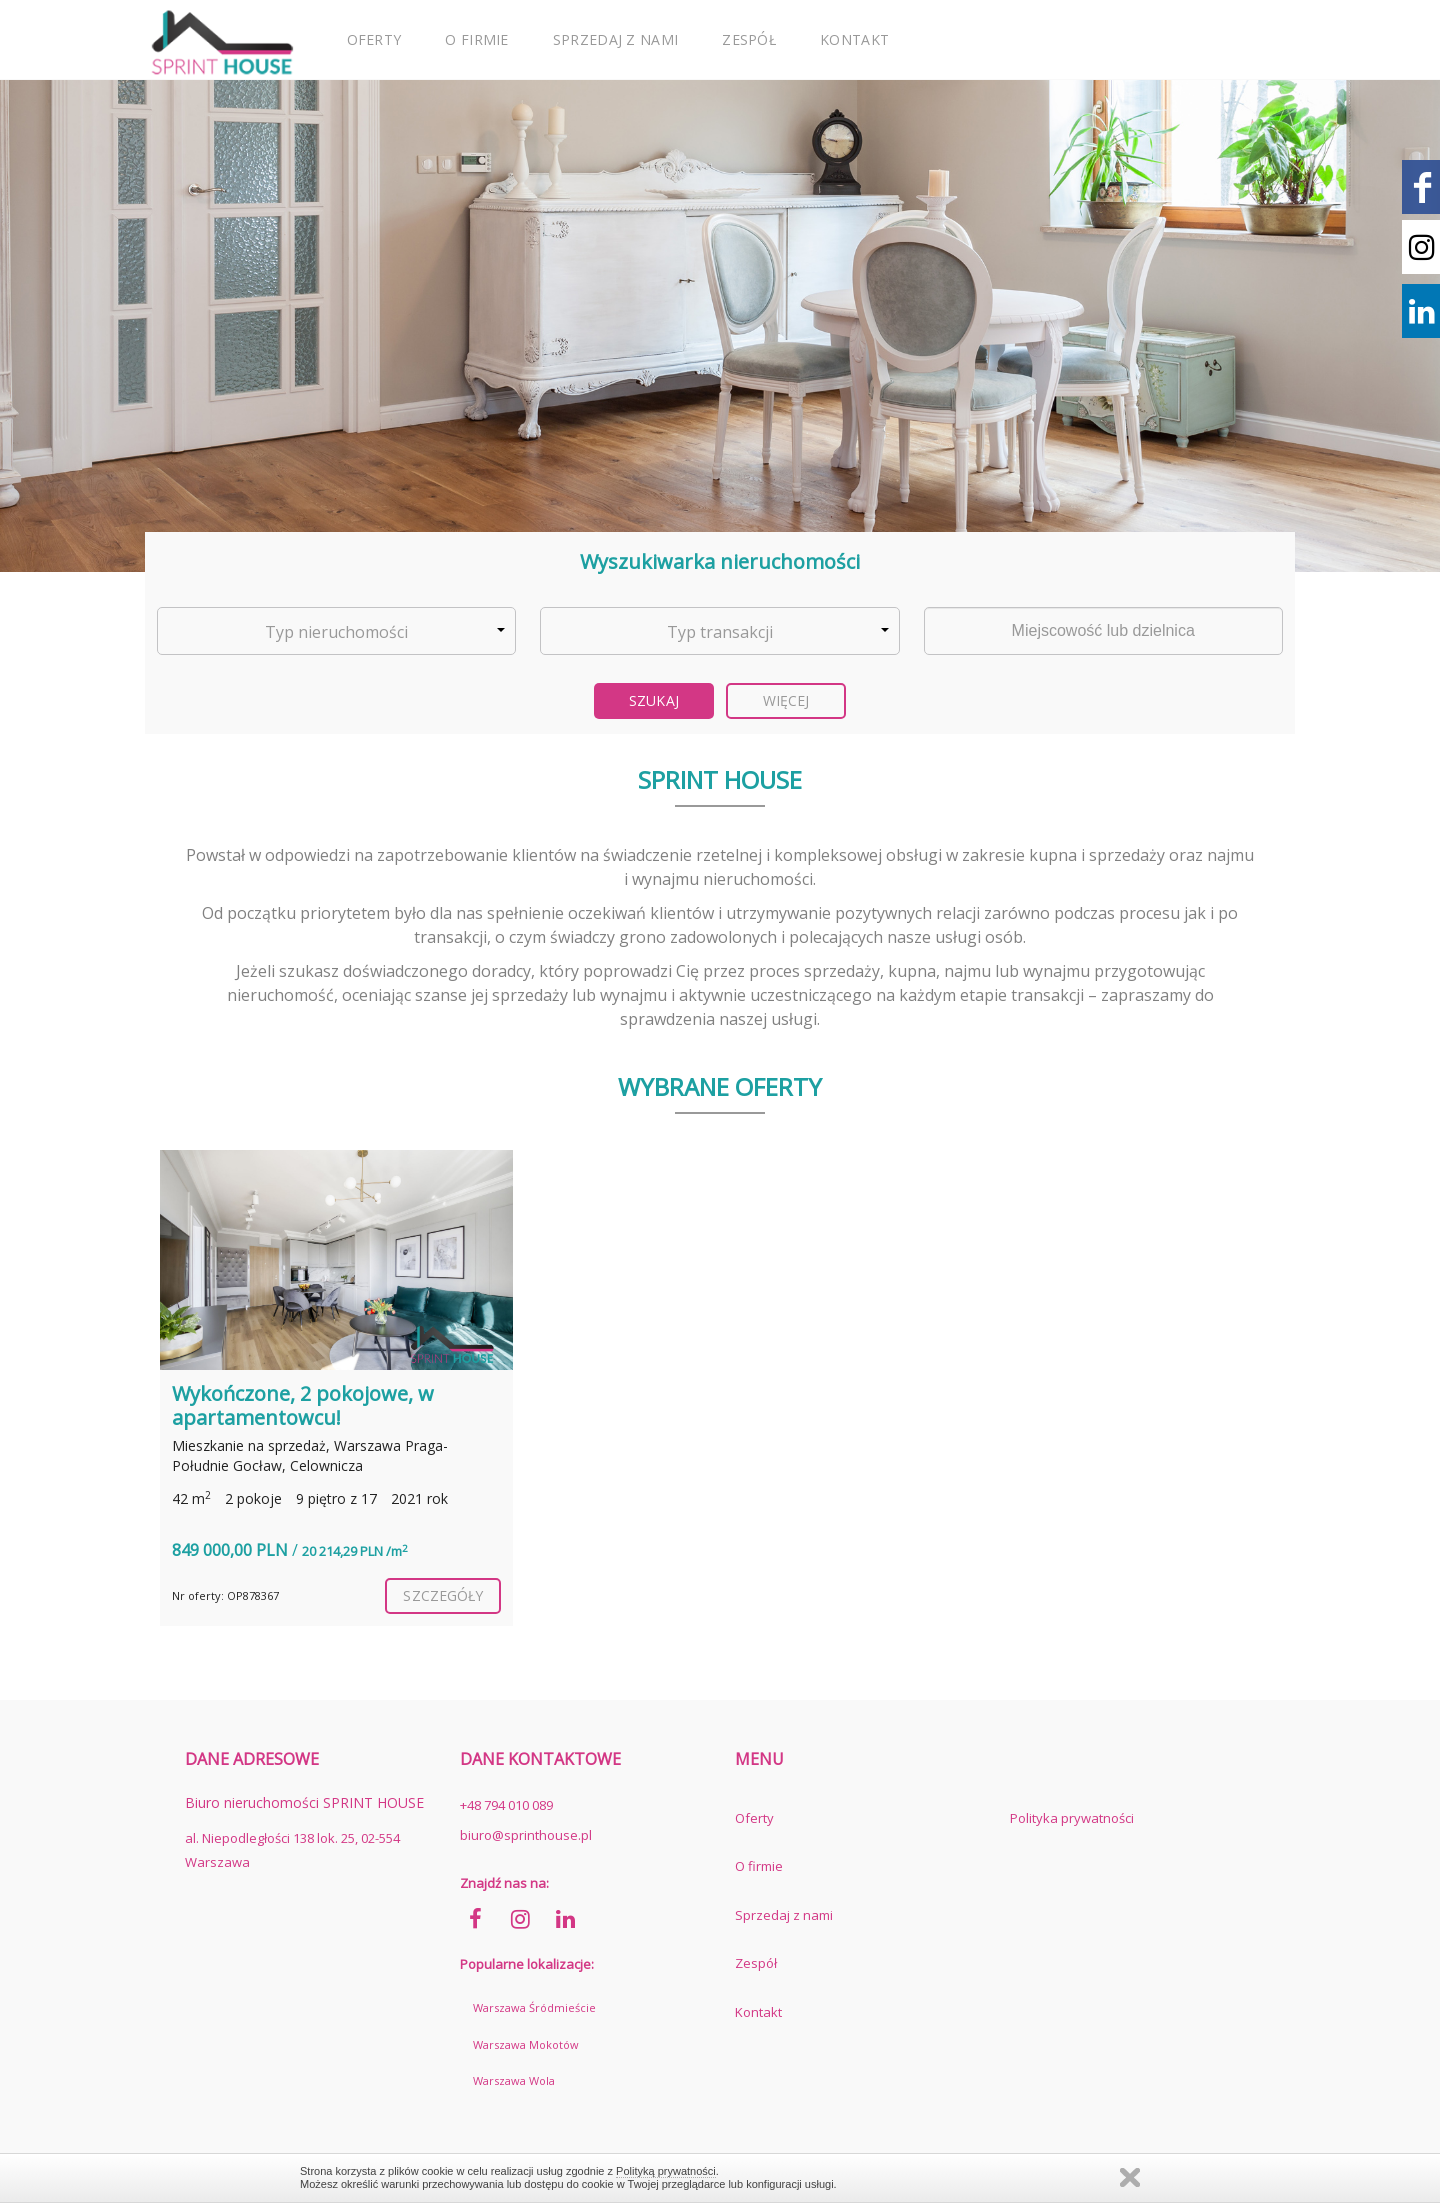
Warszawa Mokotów (526, 2044)
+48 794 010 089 (506, 1805)
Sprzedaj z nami (616, 39)
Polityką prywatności (666, 2171)
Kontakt (854, 39)
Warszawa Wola (514, 2080)
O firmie (476, 39)
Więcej (786, 700)
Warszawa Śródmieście (534, 2007)
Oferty (374, 39)
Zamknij (1130, 2177)
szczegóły (443, 1595)
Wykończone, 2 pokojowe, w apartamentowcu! (303, 1405)
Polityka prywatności (1072, 1818)
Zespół (749, 39)
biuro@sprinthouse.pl (526, 1835)
